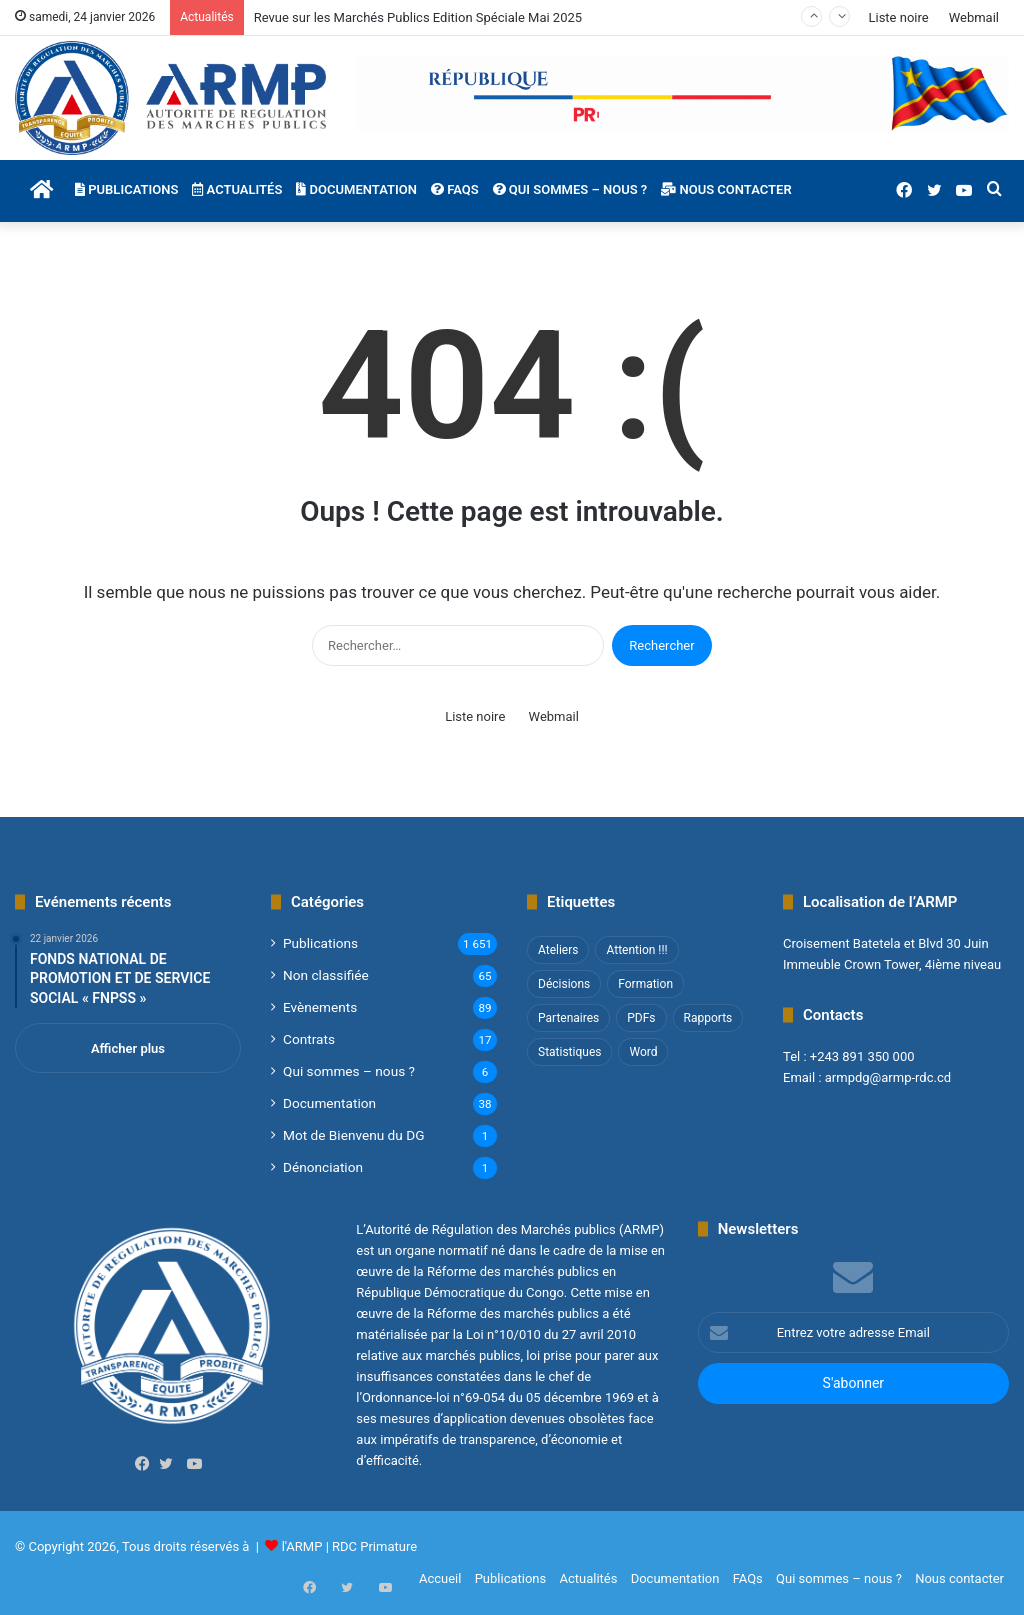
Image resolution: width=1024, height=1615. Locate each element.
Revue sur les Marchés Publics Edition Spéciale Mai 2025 (418, 17)
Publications (126, 189)
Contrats (309, 1039)
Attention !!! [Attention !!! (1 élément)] (636, 950)
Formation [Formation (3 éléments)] (645, 984)
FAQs (455, 189)
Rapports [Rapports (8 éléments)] (708, 1018)
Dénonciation (323, 1167)
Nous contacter (726, 189)
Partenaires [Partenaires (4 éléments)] (568, 1018)
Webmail (974, 17)
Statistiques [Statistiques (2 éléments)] (569, 1052)
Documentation (356, 189)
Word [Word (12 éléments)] (643, 1052)
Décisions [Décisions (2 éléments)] (564, 984)
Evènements (320, 1007)
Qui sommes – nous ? (570, 189)
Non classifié (326, 975)
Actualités (237, 189)
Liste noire (898, 17)
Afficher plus (128, 1048)
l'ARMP (302, 1546)
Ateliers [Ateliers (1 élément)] (558, 950)
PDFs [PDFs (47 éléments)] (641, 1018)
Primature (388, 1546)
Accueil (440, 1578)
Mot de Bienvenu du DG (353, 1135)
